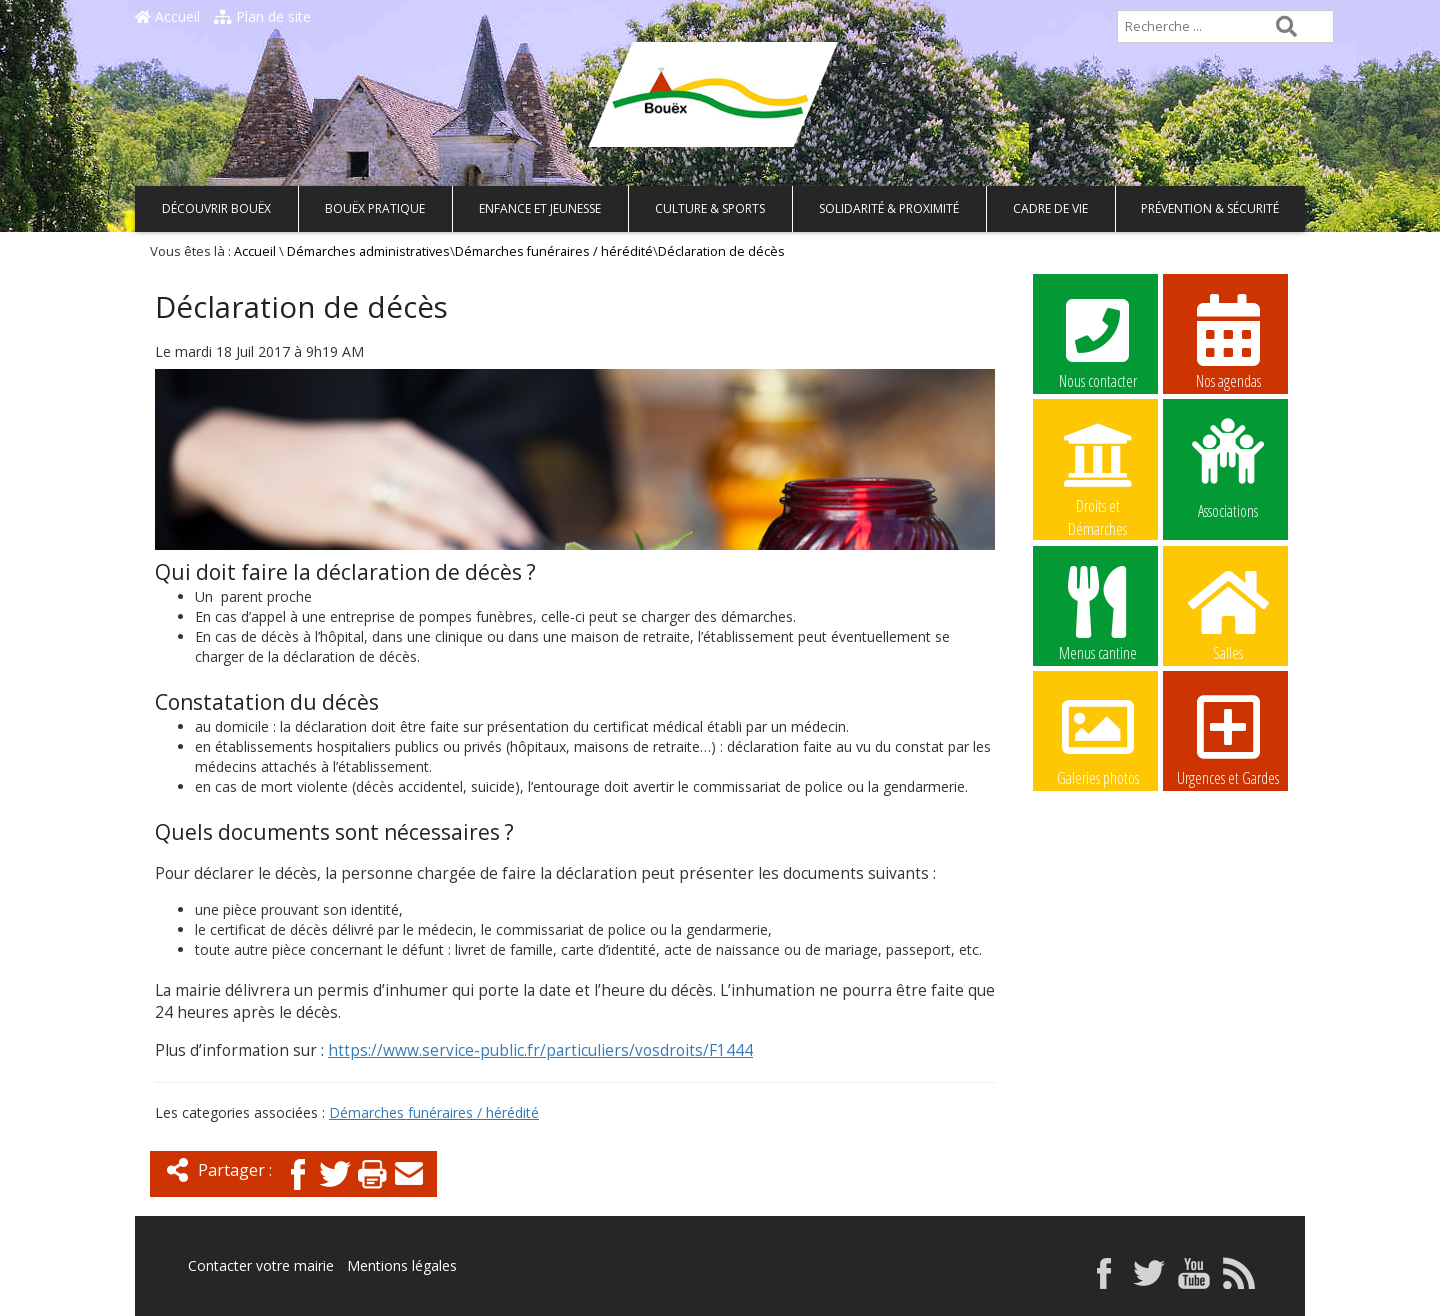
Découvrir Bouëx (216, 208)
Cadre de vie (1050, 208)
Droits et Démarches (1098, 467)
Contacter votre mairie (261, 1265)
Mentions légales (402, 1265)
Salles (1228, 613)
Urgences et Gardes (1228, 738)
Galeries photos (1098, 738)
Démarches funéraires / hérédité (554, 251)
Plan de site (262, 16)
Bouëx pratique (375, 208)
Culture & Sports (710, 208)
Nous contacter (1098, 341)
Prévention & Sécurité (1210, 208)
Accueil (167, 16)
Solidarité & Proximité (889, 208)
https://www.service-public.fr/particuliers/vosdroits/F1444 (540, 1050)
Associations (1228, 467)
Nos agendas (1228, 341)
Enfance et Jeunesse (540, 208)
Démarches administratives (368, 251)
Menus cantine (1098, 613)
